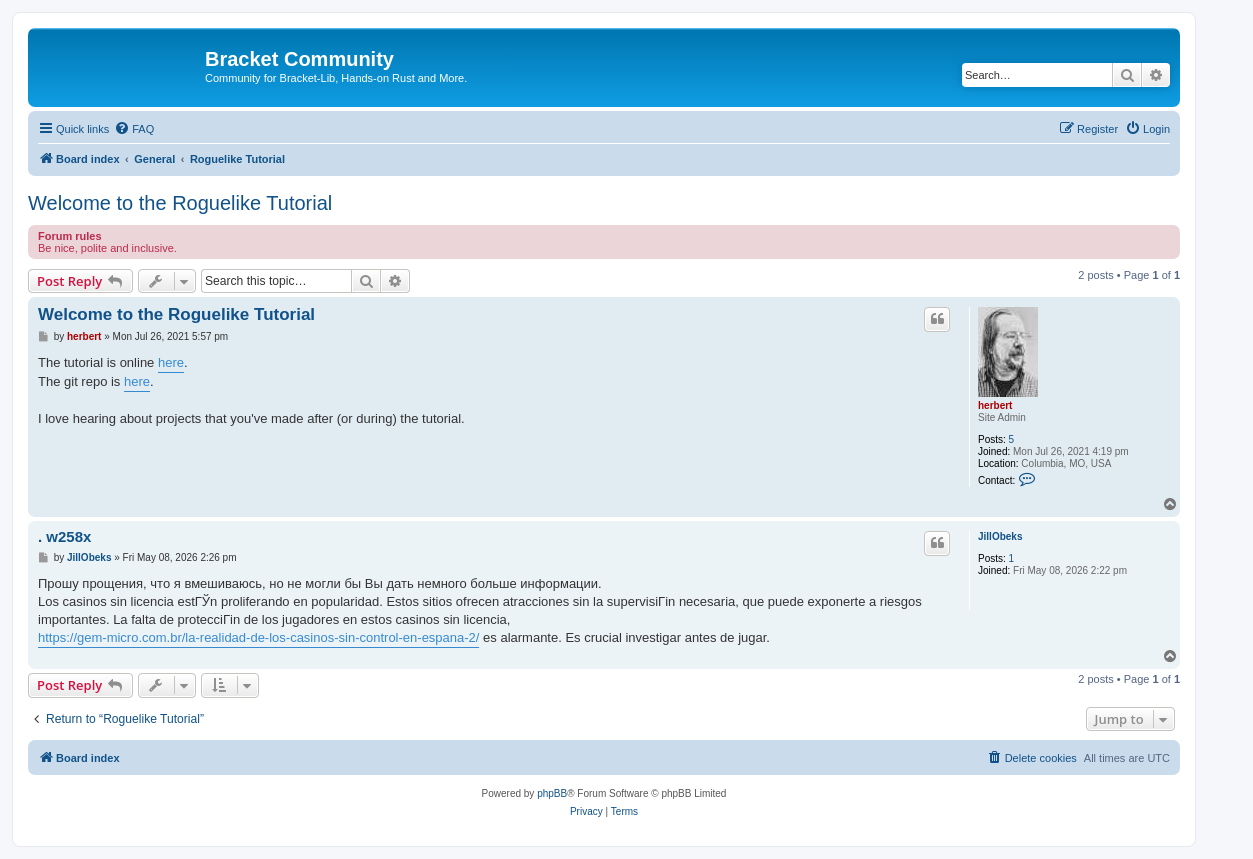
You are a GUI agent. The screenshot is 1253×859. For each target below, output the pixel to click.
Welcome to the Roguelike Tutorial (180, 203)
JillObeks (1000, 536)
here (171, 362)
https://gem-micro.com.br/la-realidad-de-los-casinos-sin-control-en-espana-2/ (258, 637)
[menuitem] (134, 129)
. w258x (64, 536)
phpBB (552, 793)
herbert (995, 405)
